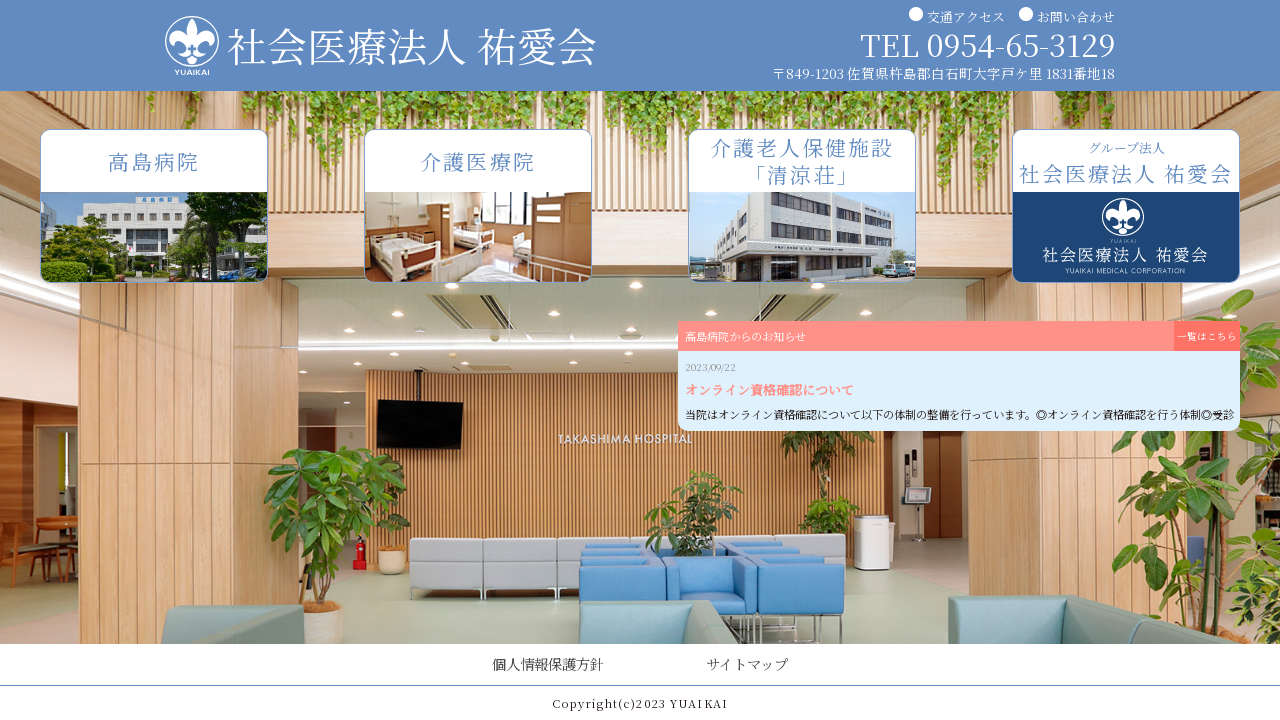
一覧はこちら (1207, 336)
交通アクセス (966, 16)
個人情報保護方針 (548, 663)
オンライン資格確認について (769, 389)
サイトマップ (747, 663)
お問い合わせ (1076, 16)
